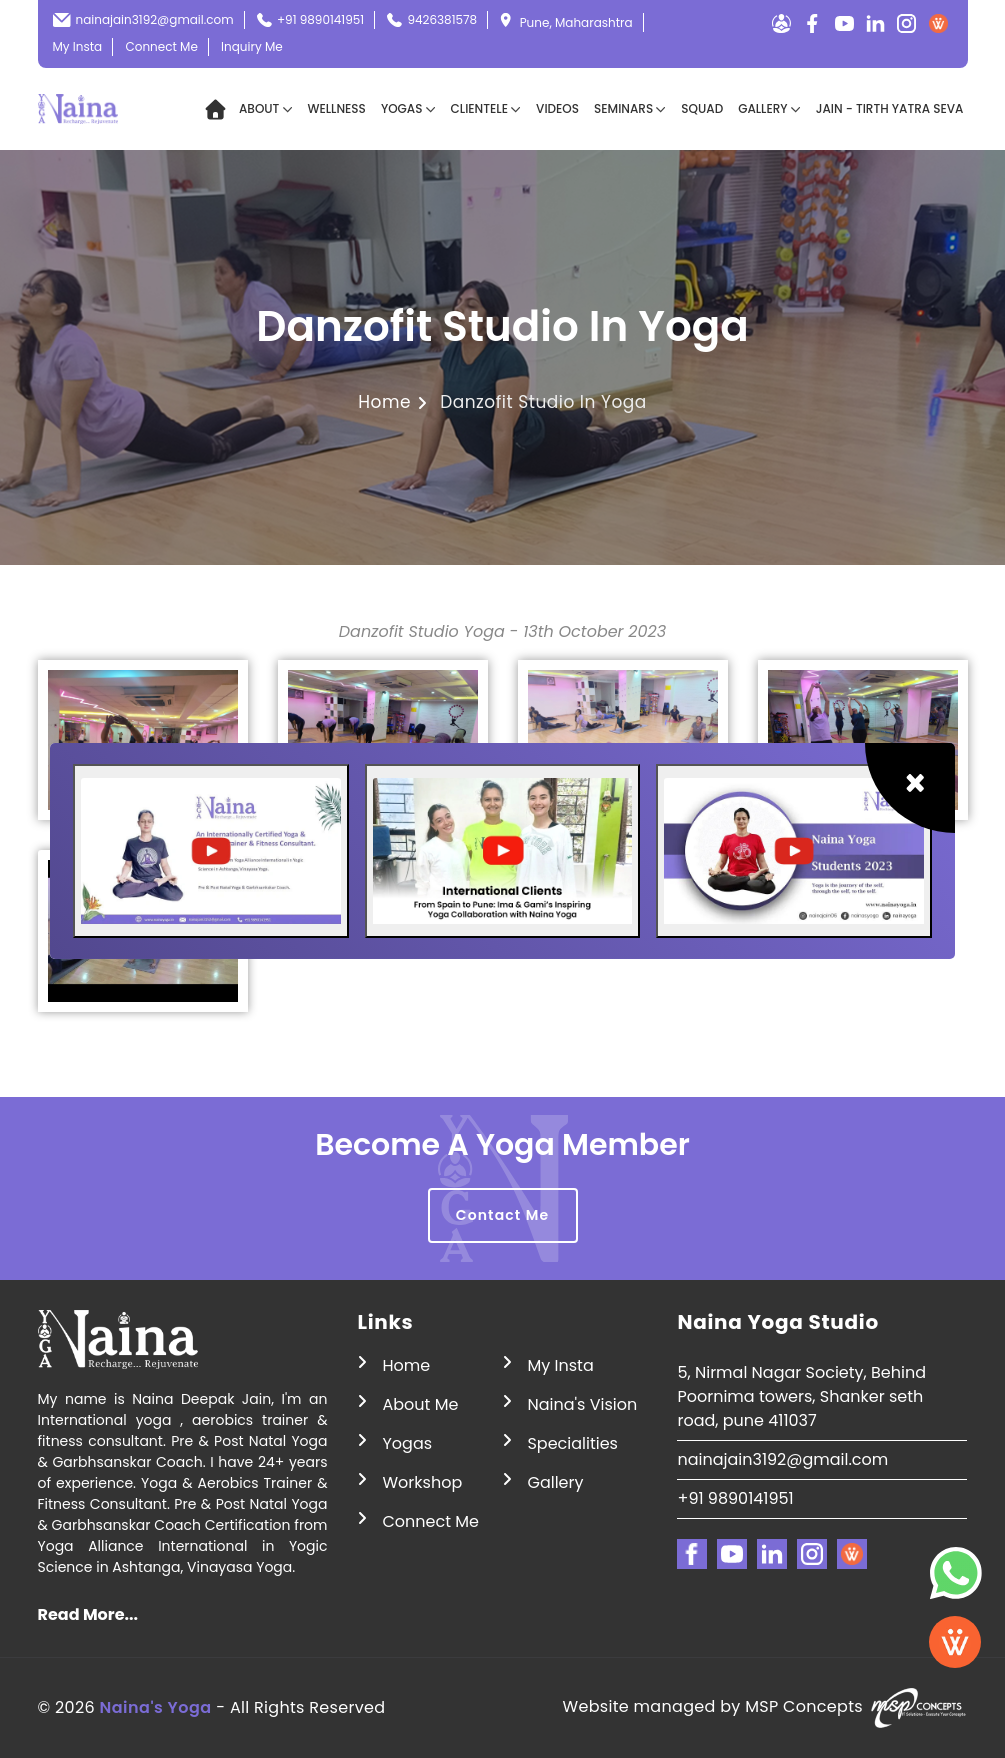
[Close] (910, 788)
